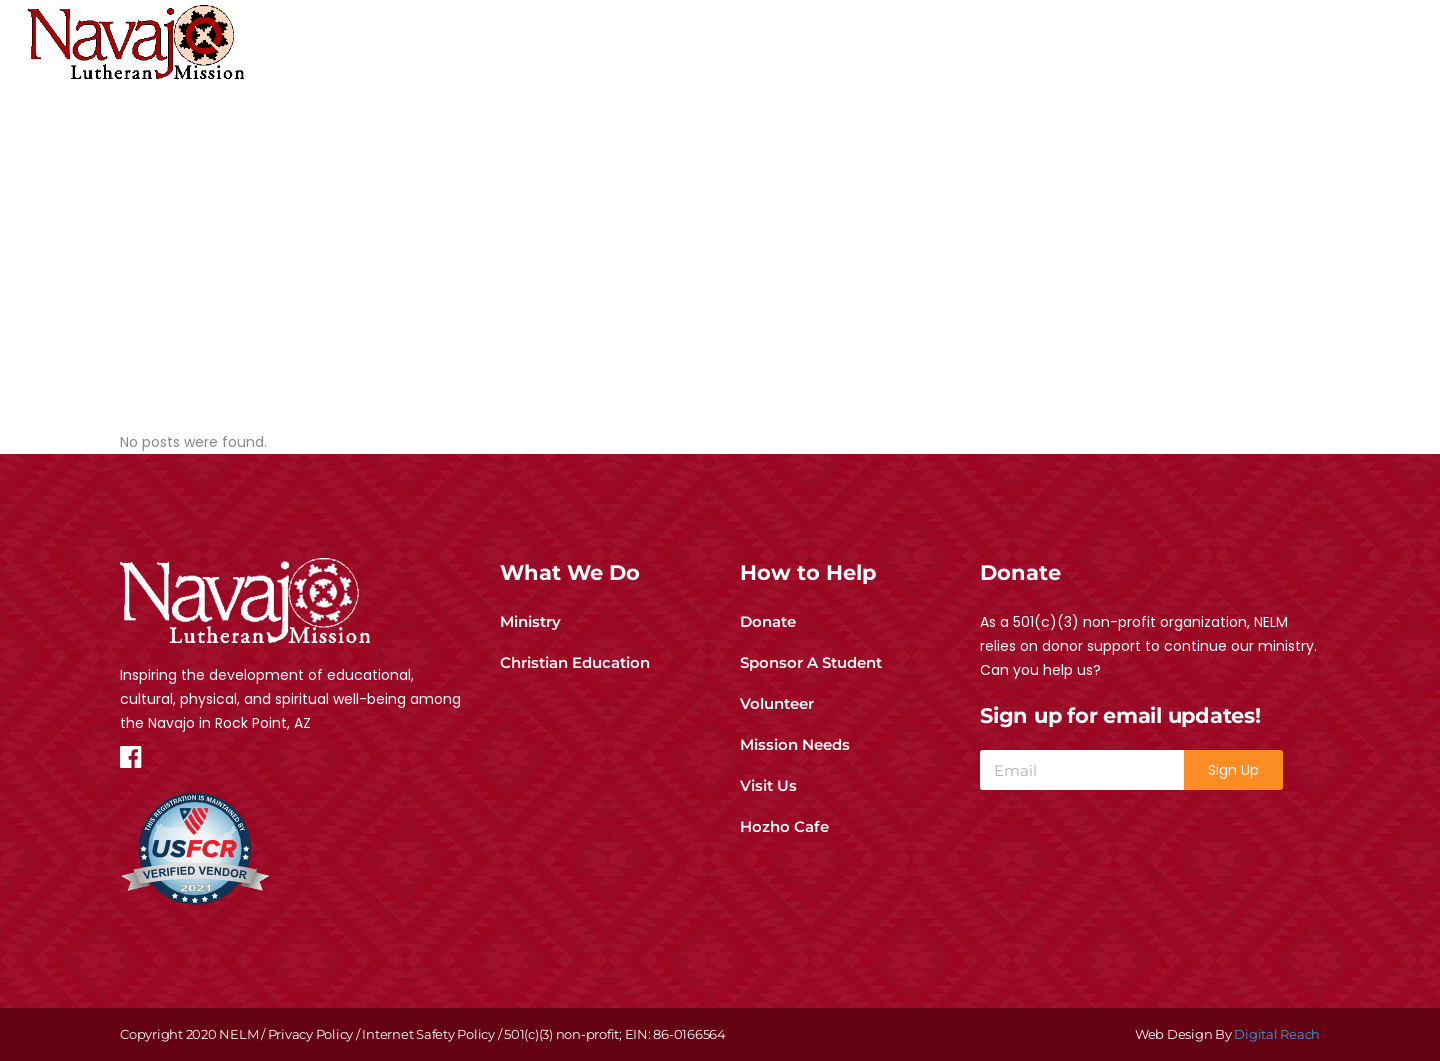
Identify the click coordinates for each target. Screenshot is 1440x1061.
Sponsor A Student (811, 662)
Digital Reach (1277, 1034)
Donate (768, 621)
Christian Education (575, 662)
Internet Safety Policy (428, 1034)
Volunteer (777, 703)
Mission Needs (795, 744)
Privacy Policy (311, 1034)
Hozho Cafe (784, 826)
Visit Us (768, 785)
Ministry (530, 621)
